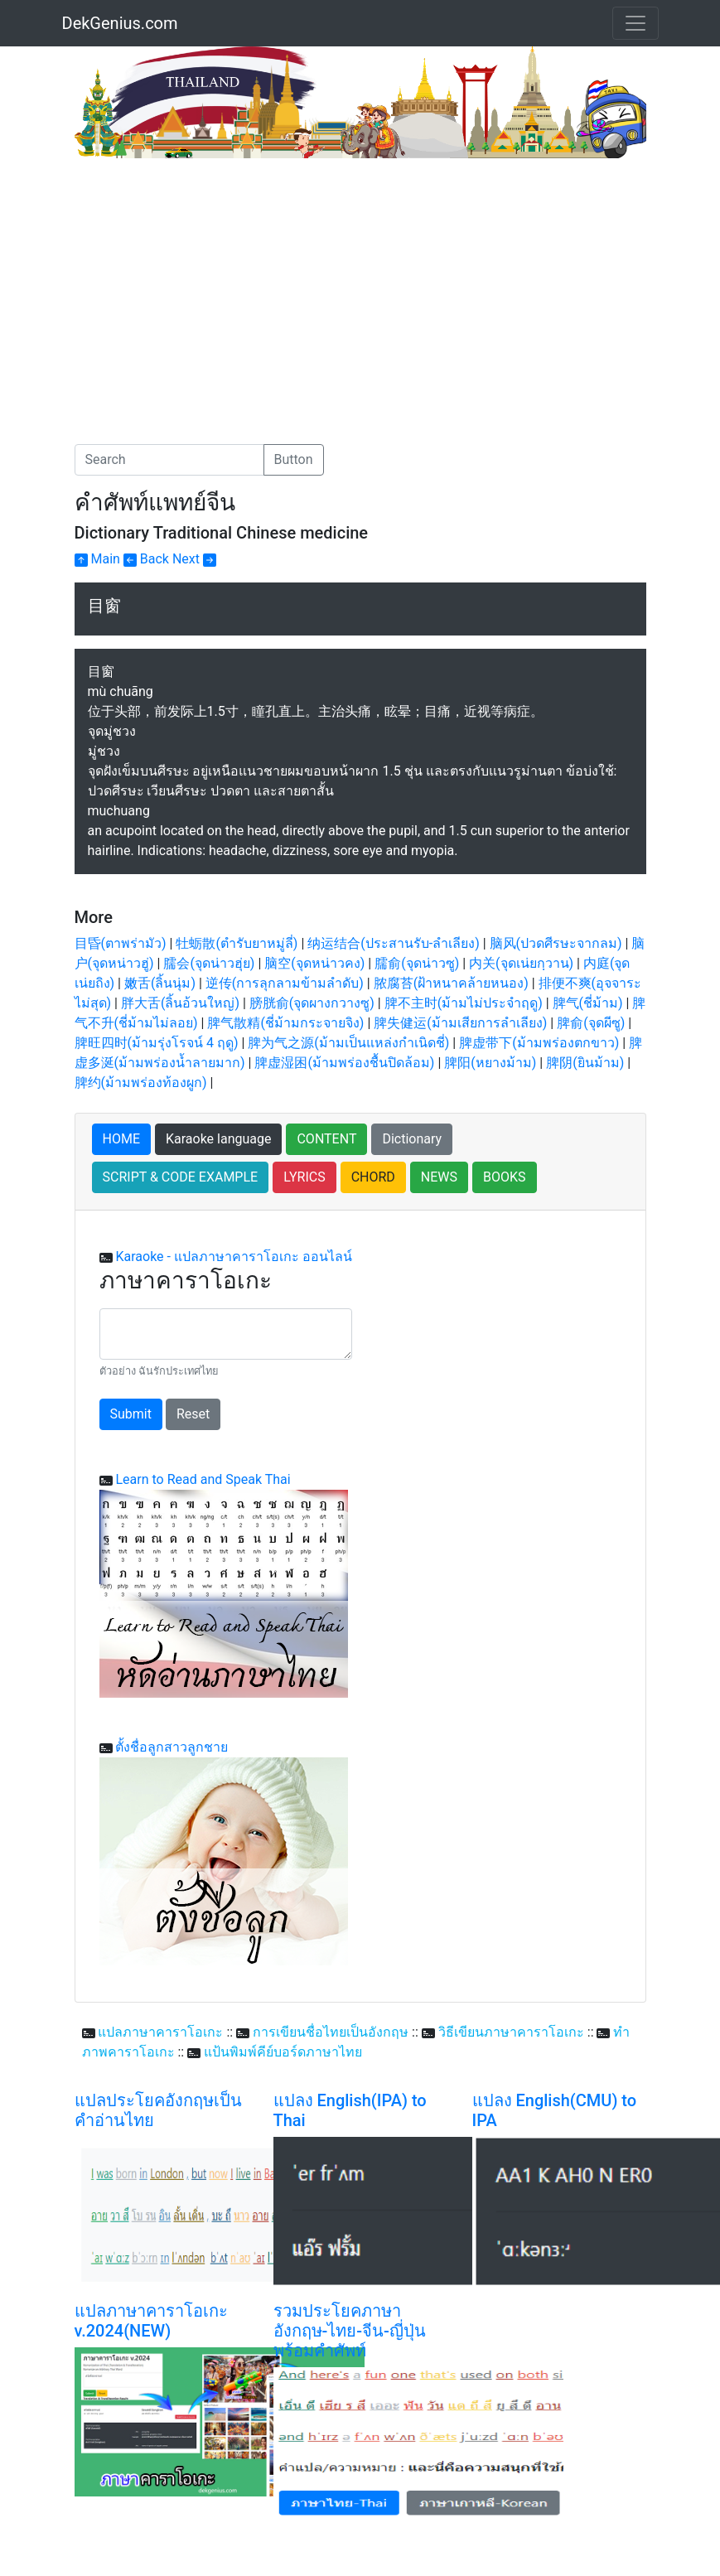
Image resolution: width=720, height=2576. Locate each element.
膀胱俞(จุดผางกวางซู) (311, 1003)
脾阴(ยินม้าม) (585, 1063)
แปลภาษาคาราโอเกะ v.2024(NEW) (151, 2321)
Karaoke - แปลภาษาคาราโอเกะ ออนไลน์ (233, 1256)
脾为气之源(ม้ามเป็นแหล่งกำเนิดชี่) (348, 1043)
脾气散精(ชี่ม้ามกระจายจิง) (285, 1023)
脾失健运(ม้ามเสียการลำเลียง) (460, 1023)
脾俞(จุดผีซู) (591, 1023)
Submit (131, 1414)
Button (293, 459)
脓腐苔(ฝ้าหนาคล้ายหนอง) (451, 983)
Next (194, 559)
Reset (193, 1414)
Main (97, 559)
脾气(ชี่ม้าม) (588, 1003)
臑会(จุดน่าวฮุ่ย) (208, 963)
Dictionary (412, 1139)
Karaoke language (219, 1139)
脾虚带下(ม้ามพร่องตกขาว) (539, 1043)
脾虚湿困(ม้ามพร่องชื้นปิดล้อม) (344, 1063)
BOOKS (504, 1177)
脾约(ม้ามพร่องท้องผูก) (141, 1082)
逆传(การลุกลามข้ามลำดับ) (284, 983)
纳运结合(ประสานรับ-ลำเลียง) (393, 943)
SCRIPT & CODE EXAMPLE (181, 1177)
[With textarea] (225, 1334)
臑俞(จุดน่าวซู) (416, 963)
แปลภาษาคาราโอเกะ (160, 2032)
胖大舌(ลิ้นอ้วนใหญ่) (180, 1003)
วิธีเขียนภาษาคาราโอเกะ (511, 2032)
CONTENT (326, 1139)
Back (146, 559)
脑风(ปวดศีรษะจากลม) (556, 943)
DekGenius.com (120, 23)
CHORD (373, 1177)
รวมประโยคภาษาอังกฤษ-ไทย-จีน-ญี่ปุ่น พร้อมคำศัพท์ (349, 2331)
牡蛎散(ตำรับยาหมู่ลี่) (236, 943)
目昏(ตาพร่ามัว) (121, 943)
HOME (121, 1139)
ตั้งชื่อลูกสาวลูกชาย (171, 1747)
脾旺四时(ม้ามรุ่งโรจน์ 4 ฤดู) (157, 1043)
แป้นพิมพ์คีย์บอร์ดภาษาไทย (283, 2052)
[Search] (169, 460)
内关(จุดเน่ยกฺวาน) (521, 963)
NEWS (439, 1177)
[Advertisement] (214, 283)
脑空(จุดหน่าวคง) (314, 963)
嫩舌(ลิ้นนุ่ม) (160, 983)
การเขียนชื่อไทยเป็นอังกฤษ (330, 2032)
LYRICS (304, 1177)
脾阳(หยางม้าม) (490, 1063)
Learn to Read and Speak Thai (202, 1479)
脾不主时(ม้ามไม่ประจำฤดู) (463, 1003)
